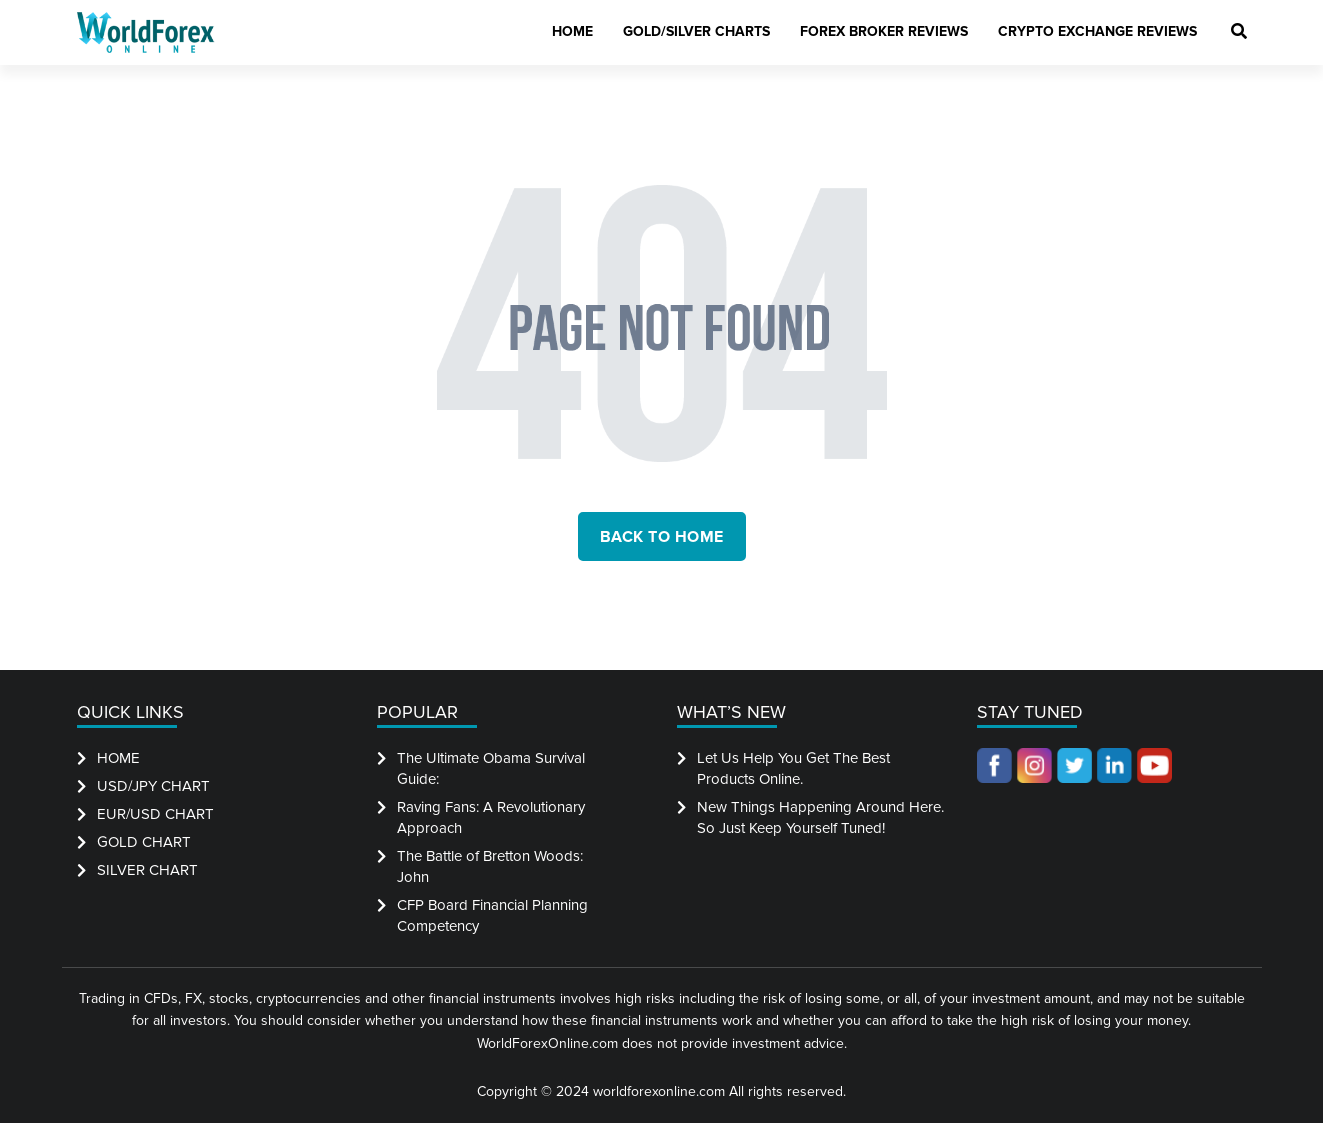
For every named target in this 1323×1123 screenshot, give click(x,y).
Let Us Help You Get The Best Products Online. (793, 768)
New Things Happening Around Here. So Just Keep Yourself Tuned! (820, 817)
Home (572, 31)
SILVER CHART (147, 870)
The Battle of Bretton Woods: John (490, 866)
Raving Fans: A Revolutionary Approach (491, 817)
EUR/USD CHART (155, 814)
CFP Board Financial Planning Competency (492, 915)
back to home (662, 537)
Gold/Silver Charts (696, 31)
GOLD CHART (144, 842)
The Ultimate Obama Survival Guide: (491, 768)
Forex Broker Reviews (884, 31)
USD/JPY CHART (153, 786)
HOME (118, 758)
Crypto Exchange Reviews (1097, 31)
